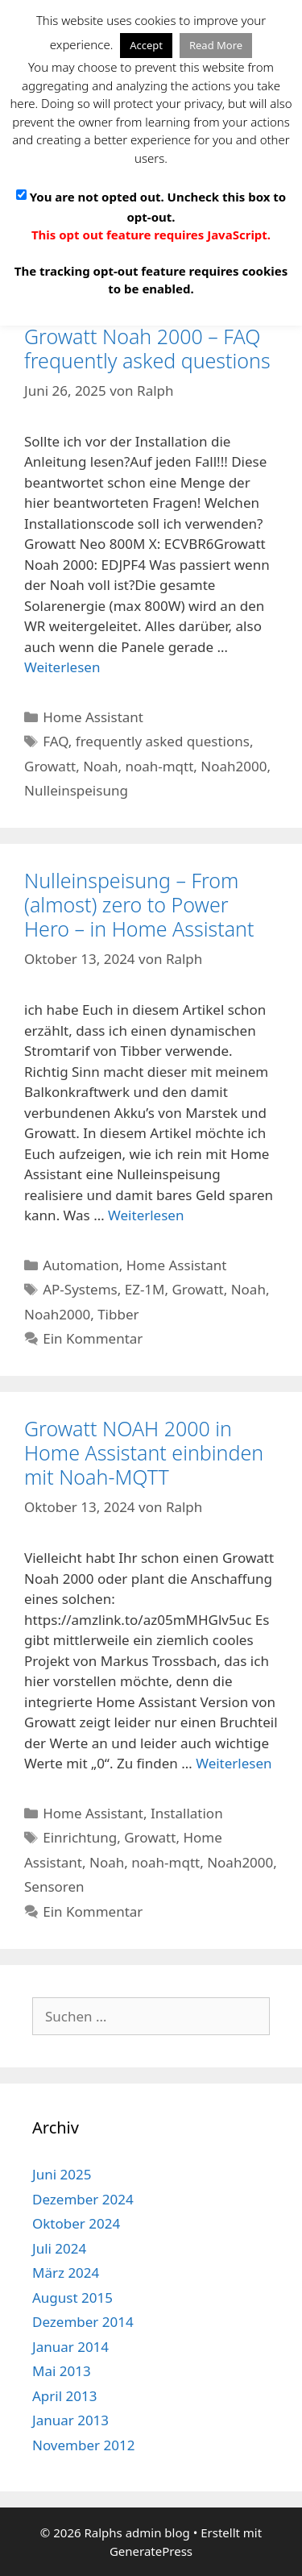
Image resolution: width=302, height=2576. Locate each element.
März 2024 (65, 2272)
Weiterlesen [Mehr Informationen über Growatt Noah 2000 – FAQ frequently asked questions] (62, 667)
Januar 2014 (70, 2346)
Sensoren (54, 1886)
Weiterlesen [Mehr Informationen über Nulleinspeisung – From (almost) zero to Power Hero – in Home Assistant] (146, 1215)
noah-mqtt (159, 766)
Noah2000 (234, 766)
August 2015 (72, 2297)
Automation (81, 1265)
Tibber (118, 1314)
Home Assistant (93, 717)
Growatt (50, 766)
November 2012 (83, 2445)
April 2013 (64, 2396)
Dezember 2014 (83, 2321)
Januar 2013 (70, 2420)
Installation (187, 1813)
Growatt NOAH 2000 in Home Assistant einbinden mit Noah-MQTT (143, 1452)
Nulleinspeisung (76, 790)
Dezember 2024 (83, 2199)
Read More (215, 45)
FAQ (55, 741)
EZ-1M (145, 1289)
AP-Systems (80, 1289)
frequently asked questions (163, 741)
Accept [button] (146, 45)
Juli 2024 (59, 2248)
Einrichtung (80, 1837)
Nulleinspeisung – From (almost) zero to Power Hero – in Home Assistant (139, 904)
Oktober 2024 (76, 2223)
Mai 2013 (61, 2371)
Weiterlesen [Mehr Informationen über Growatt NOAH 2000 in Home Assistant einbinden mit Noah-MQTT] (233, 1763)
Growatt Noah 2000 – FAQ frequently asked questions (147, 348)
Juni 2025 (61, 2174)
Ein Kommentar (93, 1338)
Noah (100, 766)
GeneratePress (151, 2551)
